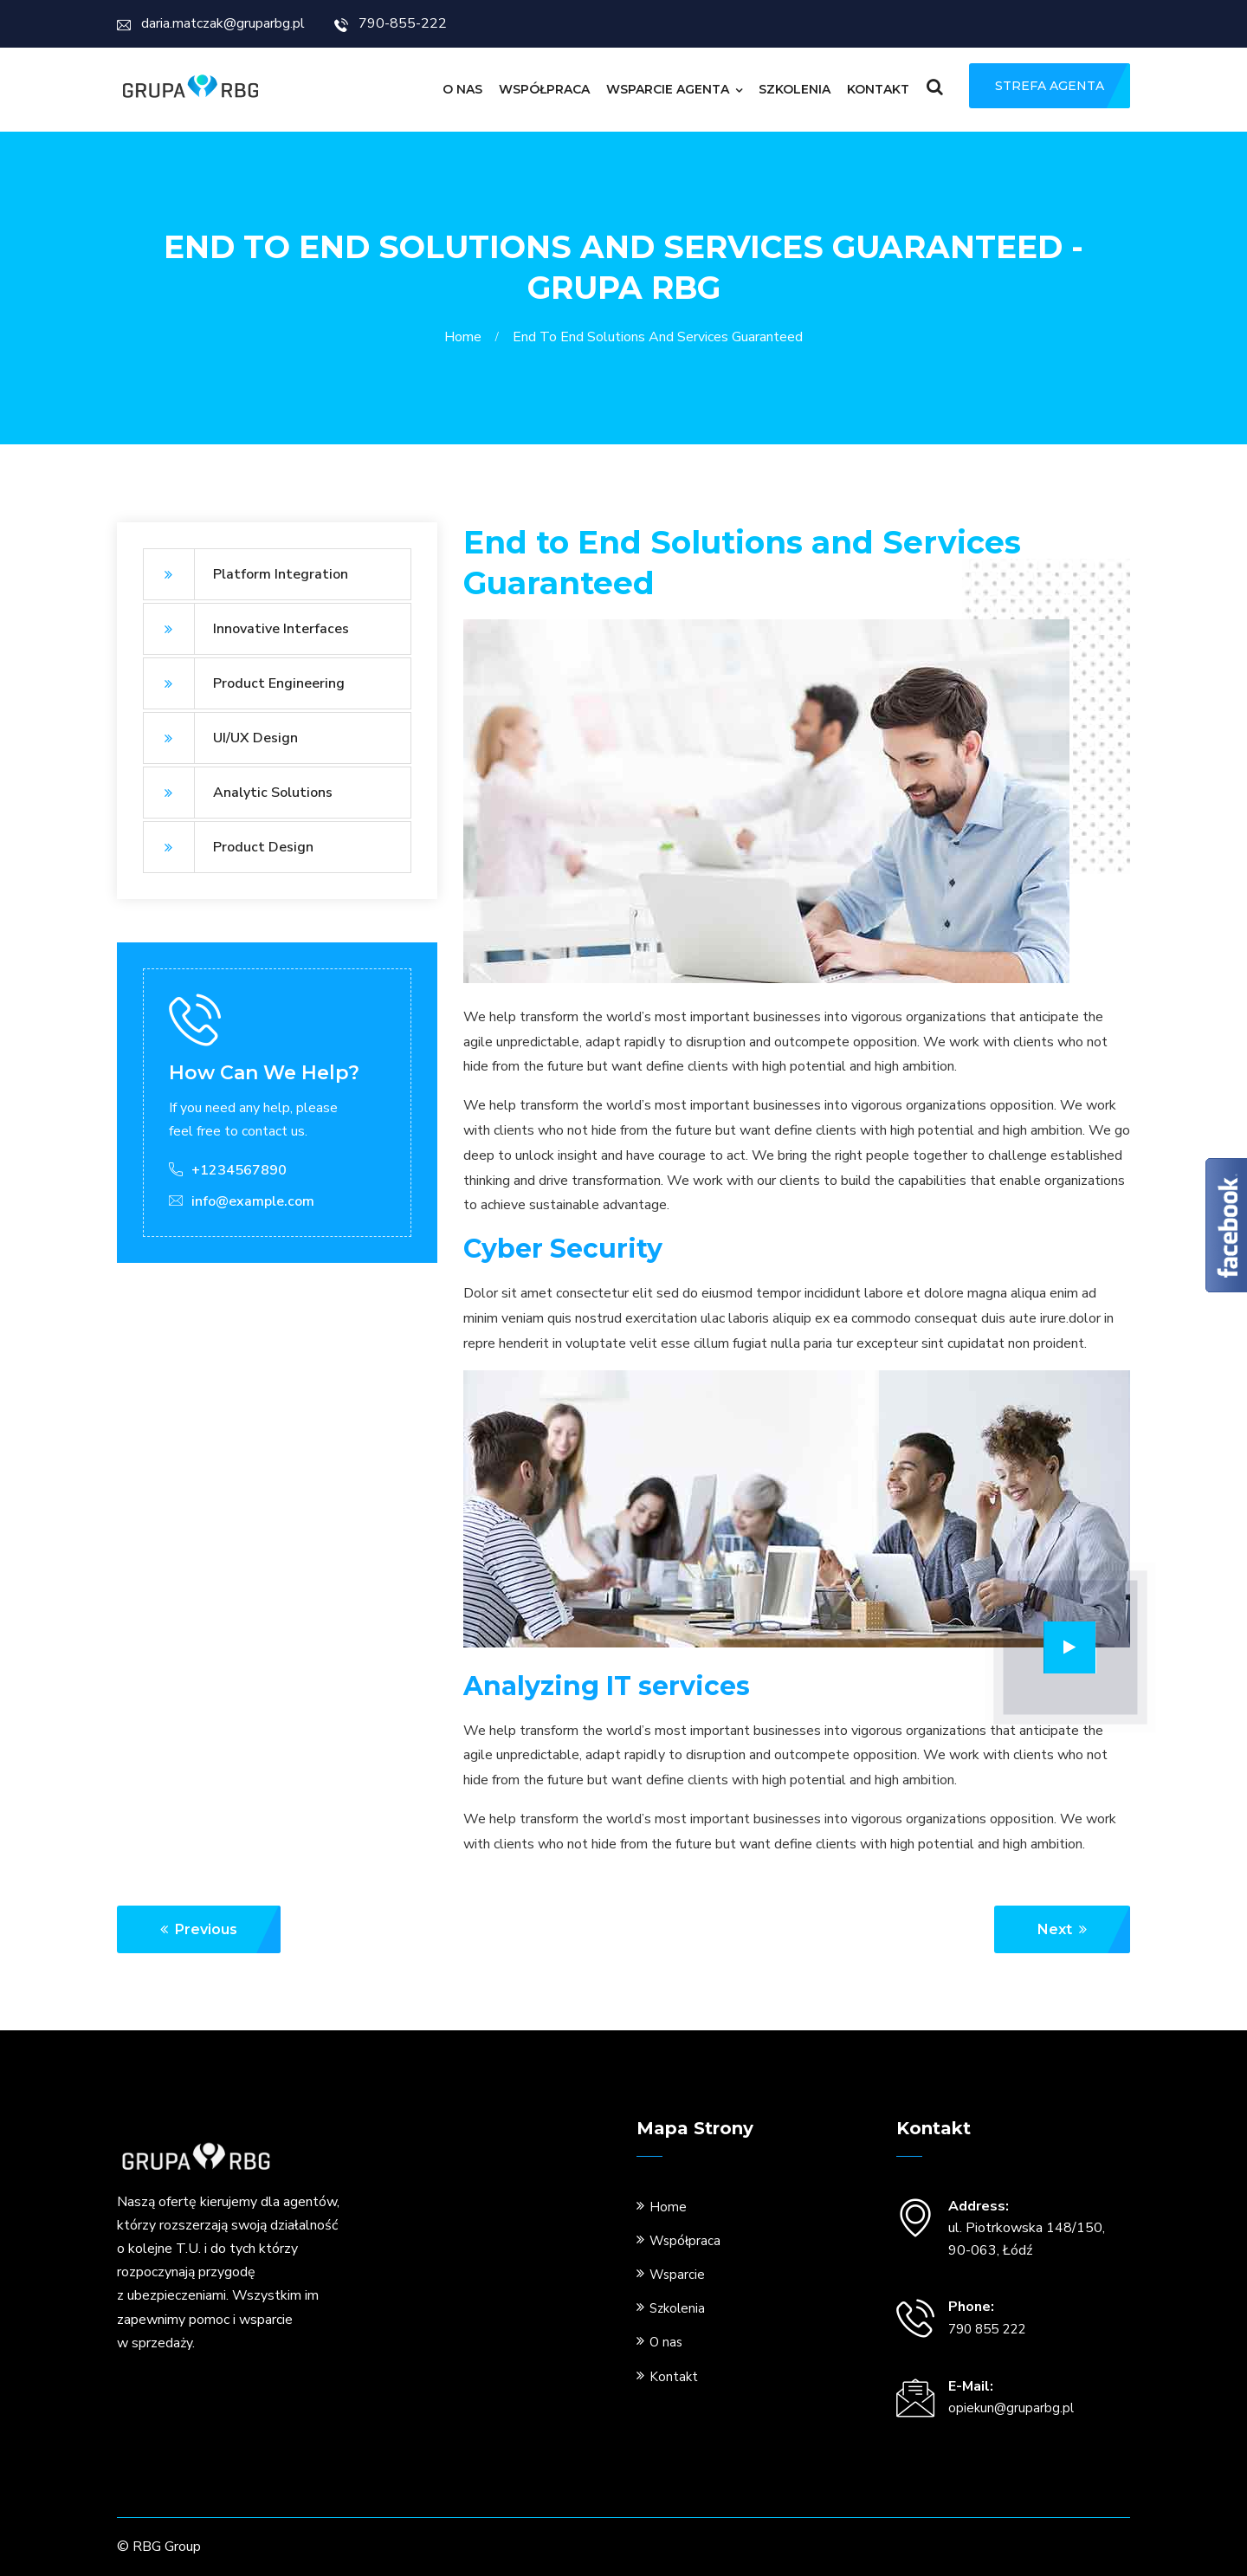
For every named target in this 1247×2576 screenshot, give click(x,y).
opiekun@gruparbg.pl (1011, 2408)
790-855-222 (390, 23)
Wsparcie (677, 2274)
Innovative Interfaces (246, 629)
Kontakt (878, 89)
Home (466, 336)
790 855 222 (986, 2329)
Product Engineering (244, 683)
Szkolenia (794, 89)
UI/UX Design (220, 738)
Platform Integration (245, 574)
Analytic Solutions (238, 793)
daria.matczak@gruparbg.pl (211, 23)
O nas (462, 89)
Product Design (228, 847)
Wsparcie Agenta (667, 89)
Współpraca (544, 89)
